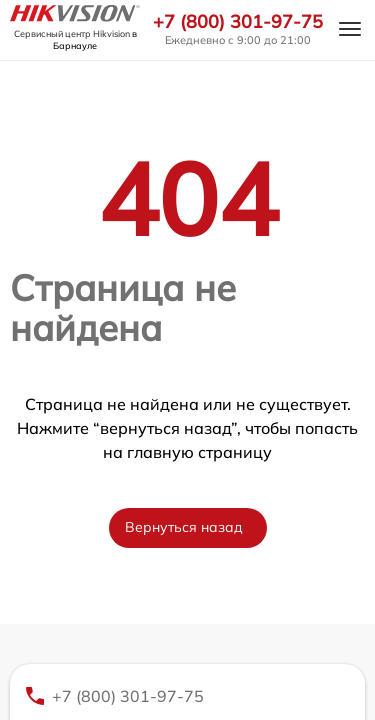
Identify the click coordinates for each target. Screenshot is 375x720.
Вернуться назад (184, 527)
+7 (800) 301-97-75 (238, 22)
